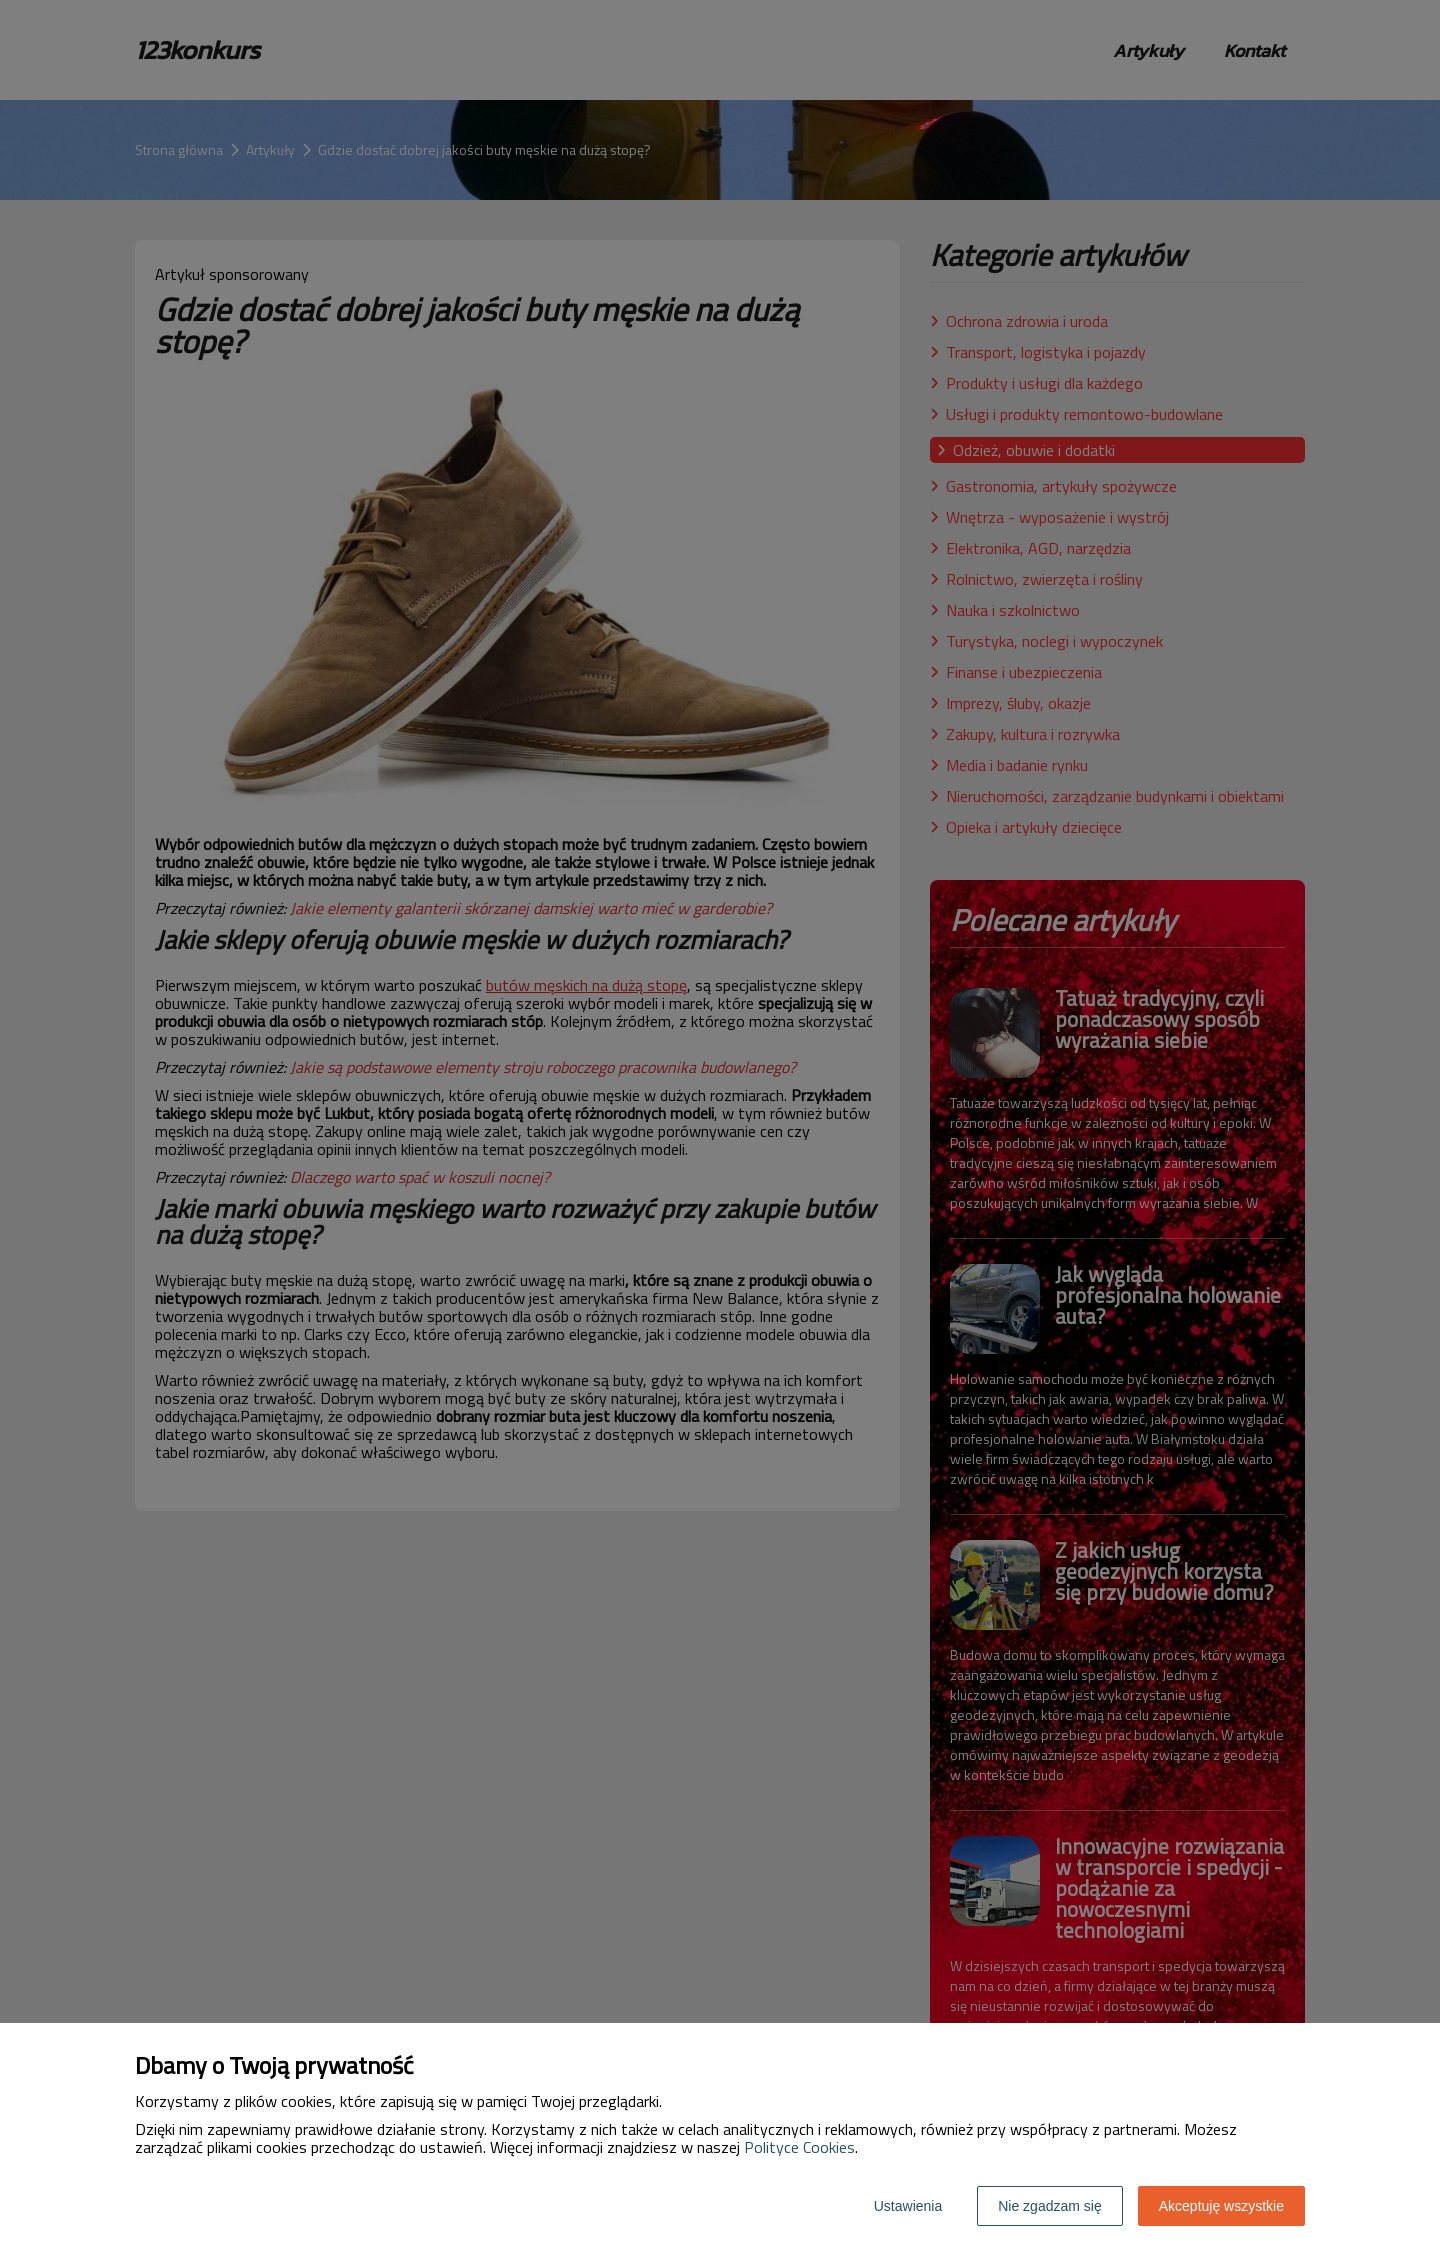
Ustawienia (908, 2206)
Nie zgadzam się (1050, 2206)
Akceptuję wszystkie (1221, 2206)
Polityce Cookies (799, 2147)
